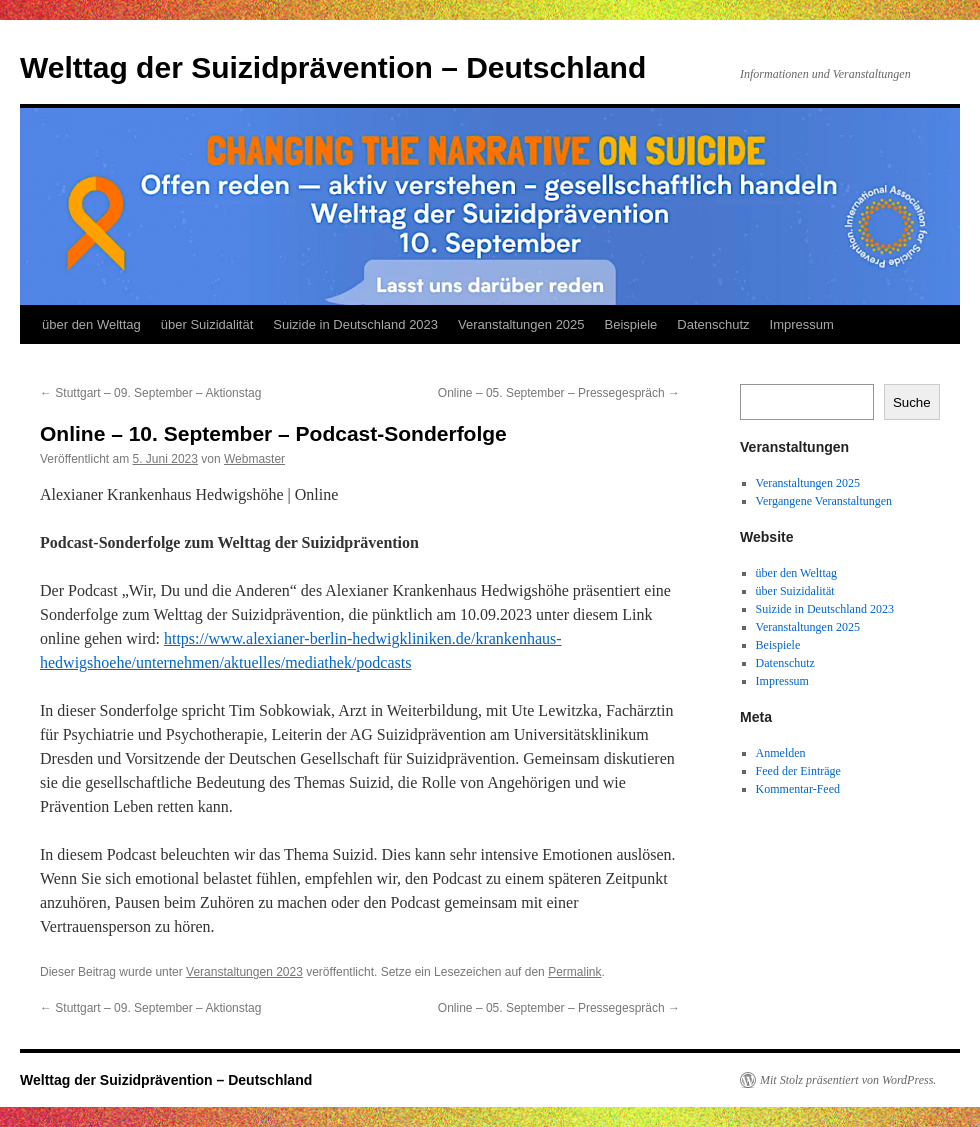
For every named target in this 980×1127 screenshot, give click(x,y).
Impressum (802, 324)
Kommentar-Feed (798, 789)
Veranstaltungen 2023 (244, 972)
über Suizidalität (207, 324)
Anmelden (781, 753)
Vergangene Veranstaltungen (824, 501)
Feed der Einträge (798, 771)
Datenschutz (713, 324)
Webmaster (254, 459)
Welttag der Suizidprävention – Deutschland (333, 67)
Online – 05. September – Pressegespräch (559, 393)
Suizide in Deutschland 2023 (355, 324)
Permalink (574, 972)
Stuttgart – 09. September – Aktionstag (150, 393)
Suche (912, 402)
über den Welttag (91, 324)
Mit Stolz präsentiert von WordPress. (848, 1080)
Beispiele (631, 324)
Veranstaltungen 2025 (521, 324)
